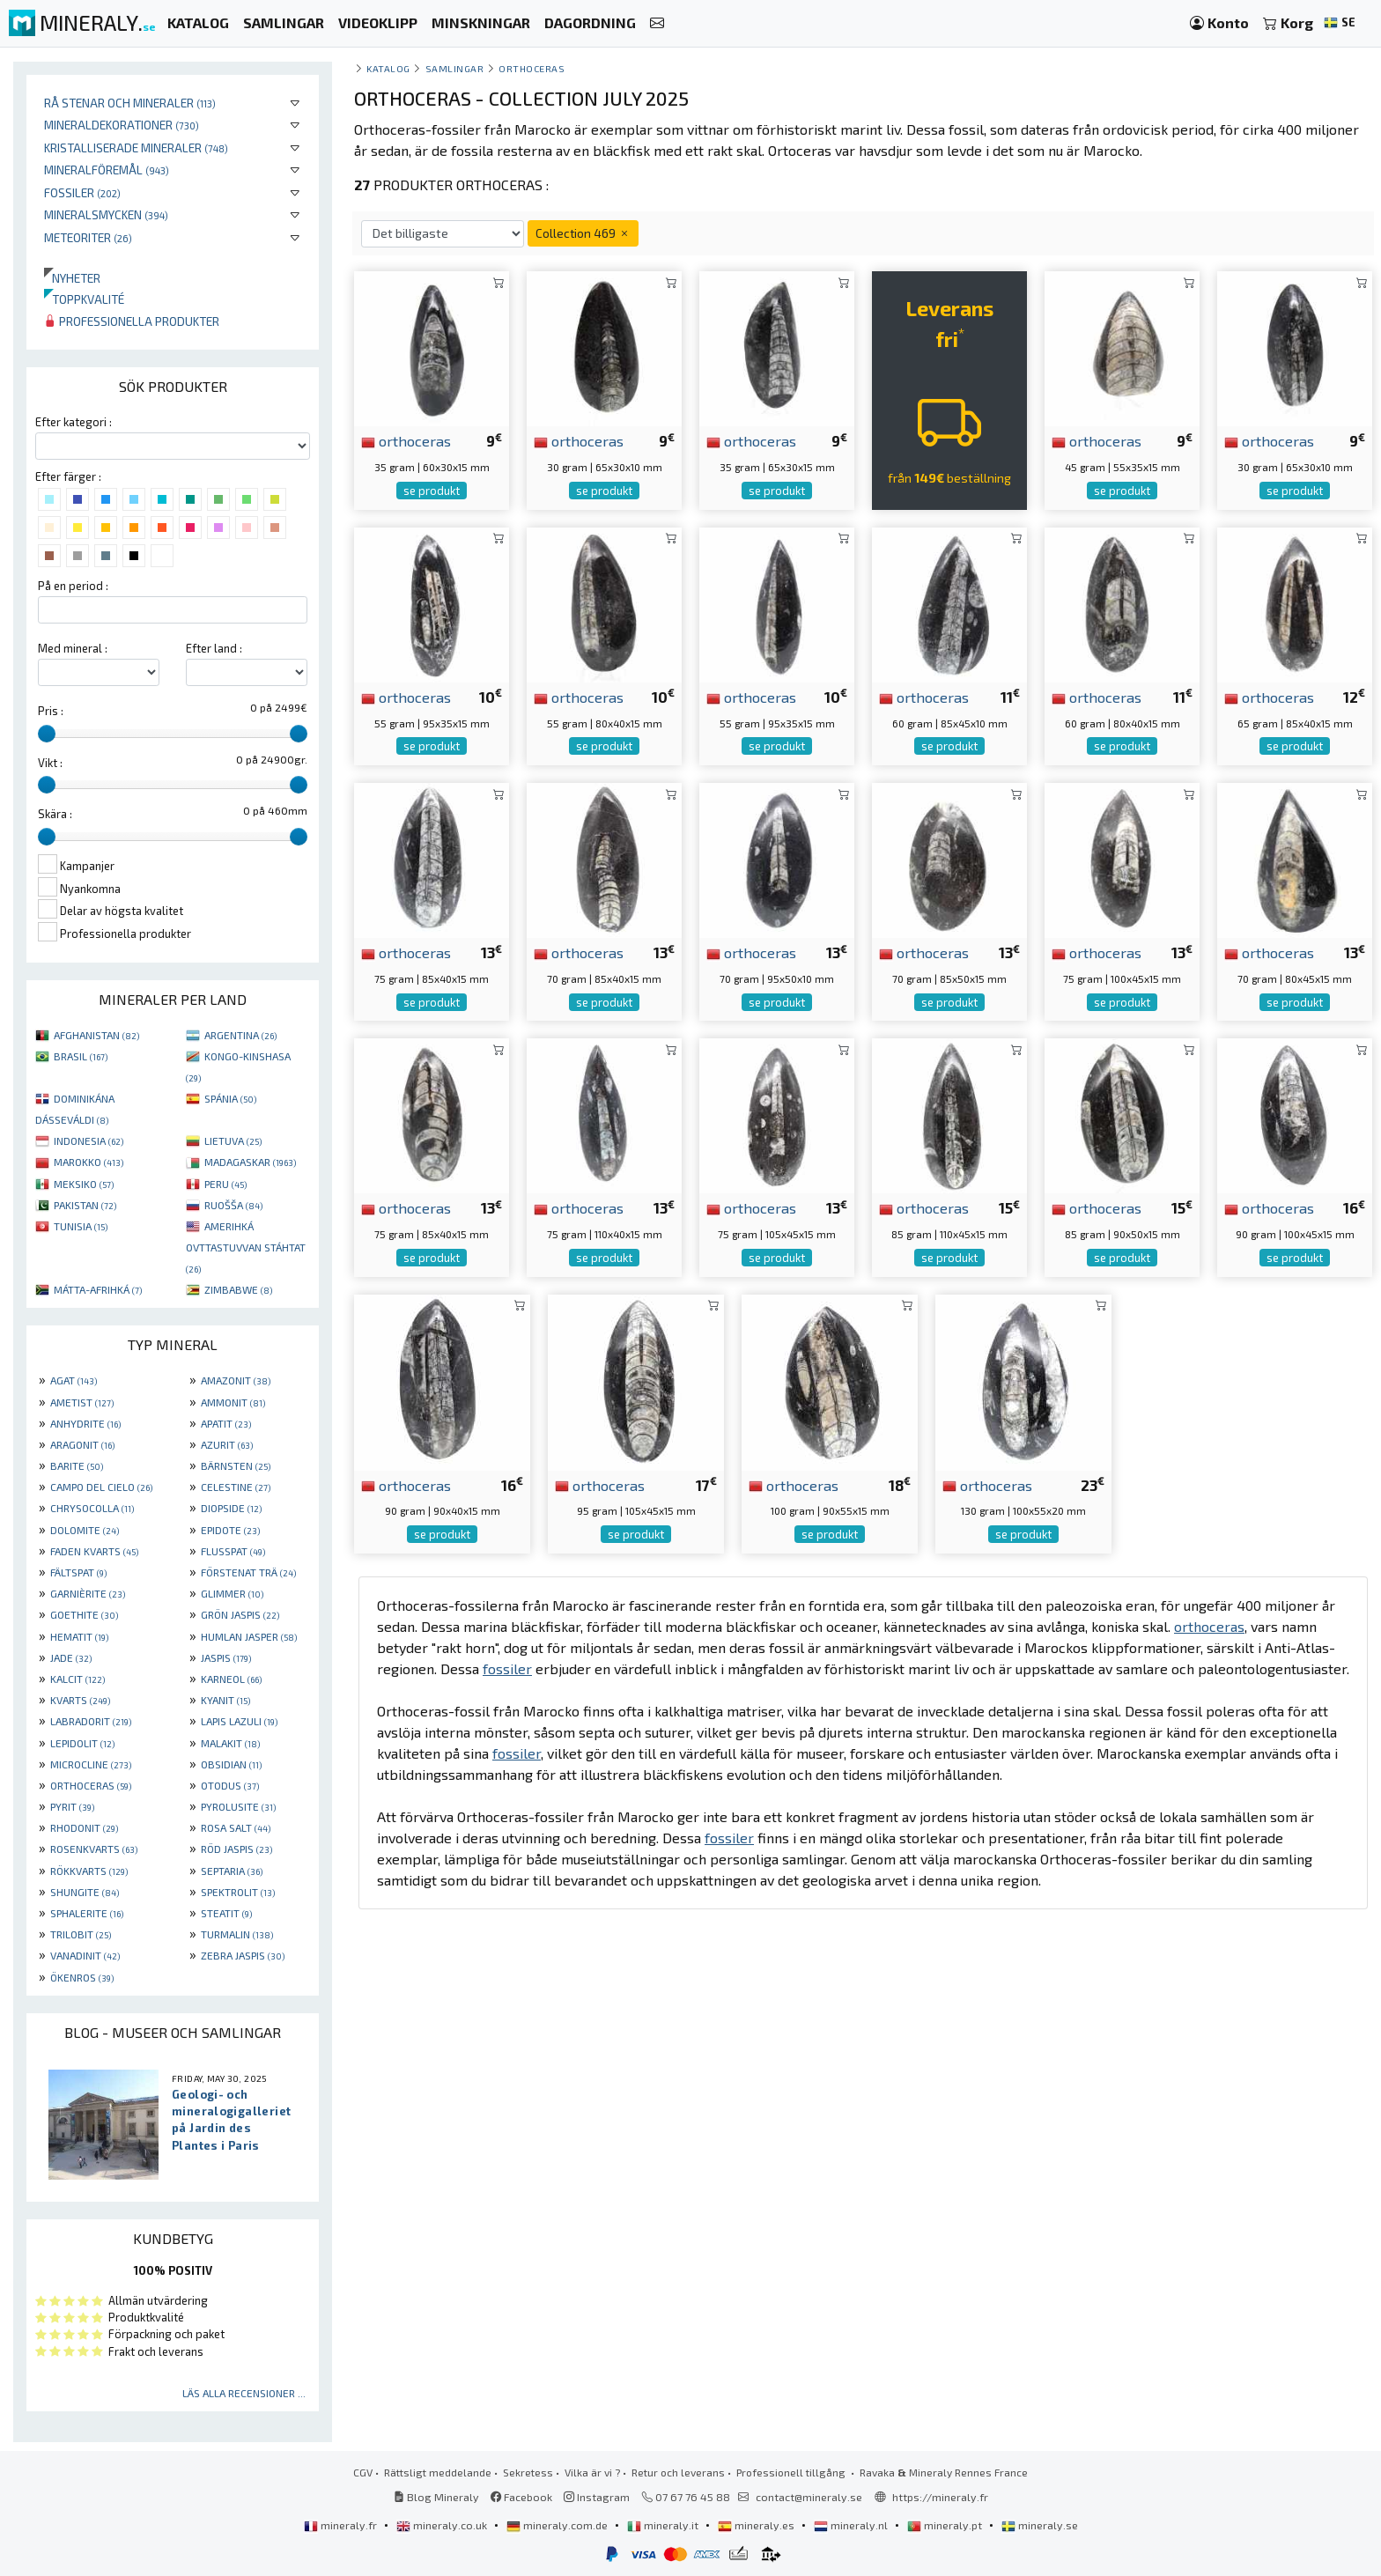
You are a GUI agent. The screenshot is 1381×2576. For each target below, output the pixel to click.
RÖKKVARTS (89, 1870)
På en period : (73, 586)
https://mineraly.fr (940, 2497)
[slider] (46, 733)
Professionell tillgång (792, 2472)
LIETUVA (233, 1140)
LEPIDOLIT (82, 1743)
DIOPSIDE (231, 1508)
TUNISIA (80, 1226)
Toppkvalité (84, 299)
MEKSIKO (84, 1183)
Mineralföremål (106, 169)
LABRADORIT (90, 1721)
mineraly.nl (852, 2525)
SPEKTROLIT (238, 1892)
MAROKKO (88, 1161)
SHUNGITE (84, 1892)
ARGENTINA (240, 1035)
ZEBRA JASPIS (242, 1955)
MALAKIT (230, 1743)
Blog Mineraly (436, 2497)
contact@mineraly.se (809, 2497)
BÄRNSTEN (235, 1465)
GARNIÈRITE (87, 1593)
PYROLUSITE (238, 1806)
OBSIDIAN (231, 1764)
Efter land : (214, 648)
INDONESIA (88, 1140)
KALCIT (77, 1678)
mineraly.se (1039, 2525)
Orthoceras (531, 68)
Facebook (521, 2497)
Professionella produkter (131, 321)
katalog (388, 68)
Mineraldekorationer (121, 124)
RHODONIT (84, 1827)
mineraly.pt (946, 2525)
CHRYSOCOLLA (92, 1508)
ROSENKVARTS (93, 1848)
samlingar (454, 68)
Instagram (597, 2497)
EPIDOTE (230, 1530)
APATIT (226, 1423)
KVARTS (80, 1700)
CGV (363, 2472)
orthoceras (406, 440)
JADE (71, 1657)
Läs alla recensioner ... (244, 2393)
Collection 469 (583, 232)
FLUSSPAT (233, 1551)
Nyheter (72, 277)
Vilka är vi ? (592, 2472)
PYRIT (72, 1806)
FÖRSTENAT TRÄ (248, 1572)
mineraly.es (757, 2525)
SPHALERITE (86, 1913)
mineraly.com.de (558, 2525)
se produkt (431, 490)
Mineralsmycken (106, 214)
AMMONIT (233, 1402)
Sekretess (528, 2472)
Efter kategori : (73, 422)
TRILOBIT (80, 1934)
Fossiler (82, 192)
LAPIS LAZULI (239, 1721)
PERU (225, 1183)
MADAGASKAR (250, 1161)
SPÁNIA (230, 1098)
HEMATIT (79, 1636)
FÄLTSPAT (78, 1572)
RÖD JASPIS (236, 1848)
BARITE (76, 1465)
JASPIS (226, 1657)
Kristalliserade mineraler (136, 147)
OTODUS (230, 1785)
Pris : (50, 711)
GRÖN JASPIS (240, 1614)
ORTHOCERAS (90, 1785)
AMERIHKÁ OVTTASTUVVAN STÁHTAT (246, 1247)
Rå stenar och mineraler (130, 102)
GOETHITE (84, 1614)
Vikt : (50, 763)
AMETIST (82, 1402)
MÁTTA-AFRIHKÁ (98, 1289)
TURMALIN (237, 1934)
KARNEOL (231, 1678)
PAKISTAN (85, 1205)
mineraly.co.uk (443, 2525)
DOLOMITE (84, 1530)
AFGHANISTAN (96, 1035)
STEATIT (226, 1913)
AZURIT (227, 1444)
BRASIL (80, 1056)
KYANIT (225, 1700)
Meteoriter (88, 237)
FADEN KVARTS (94, 1551)
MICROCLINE (90, 1764)
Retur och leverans (678, 2472)
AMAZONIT (235, 1380)
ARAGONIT (82, 1444)
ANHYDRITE (85, 1423)
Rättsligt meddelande (437, 2472)
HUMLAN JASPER (249, 1636)
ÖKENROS (82, 1977)
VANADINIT (85, 1955)
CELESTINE (235, 1486)
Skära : (55, 814)
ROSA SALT (235, 1827)
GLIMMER (232, 1593)
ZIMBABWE (238, 1289)
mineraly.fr (342, 2525)
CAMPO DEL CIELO (101, 1486)
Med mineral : (72, 648)
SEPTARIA (231, 1870)
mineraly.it (664, 2525)
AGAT (73, 1380)
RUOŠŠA (233, 1205)
